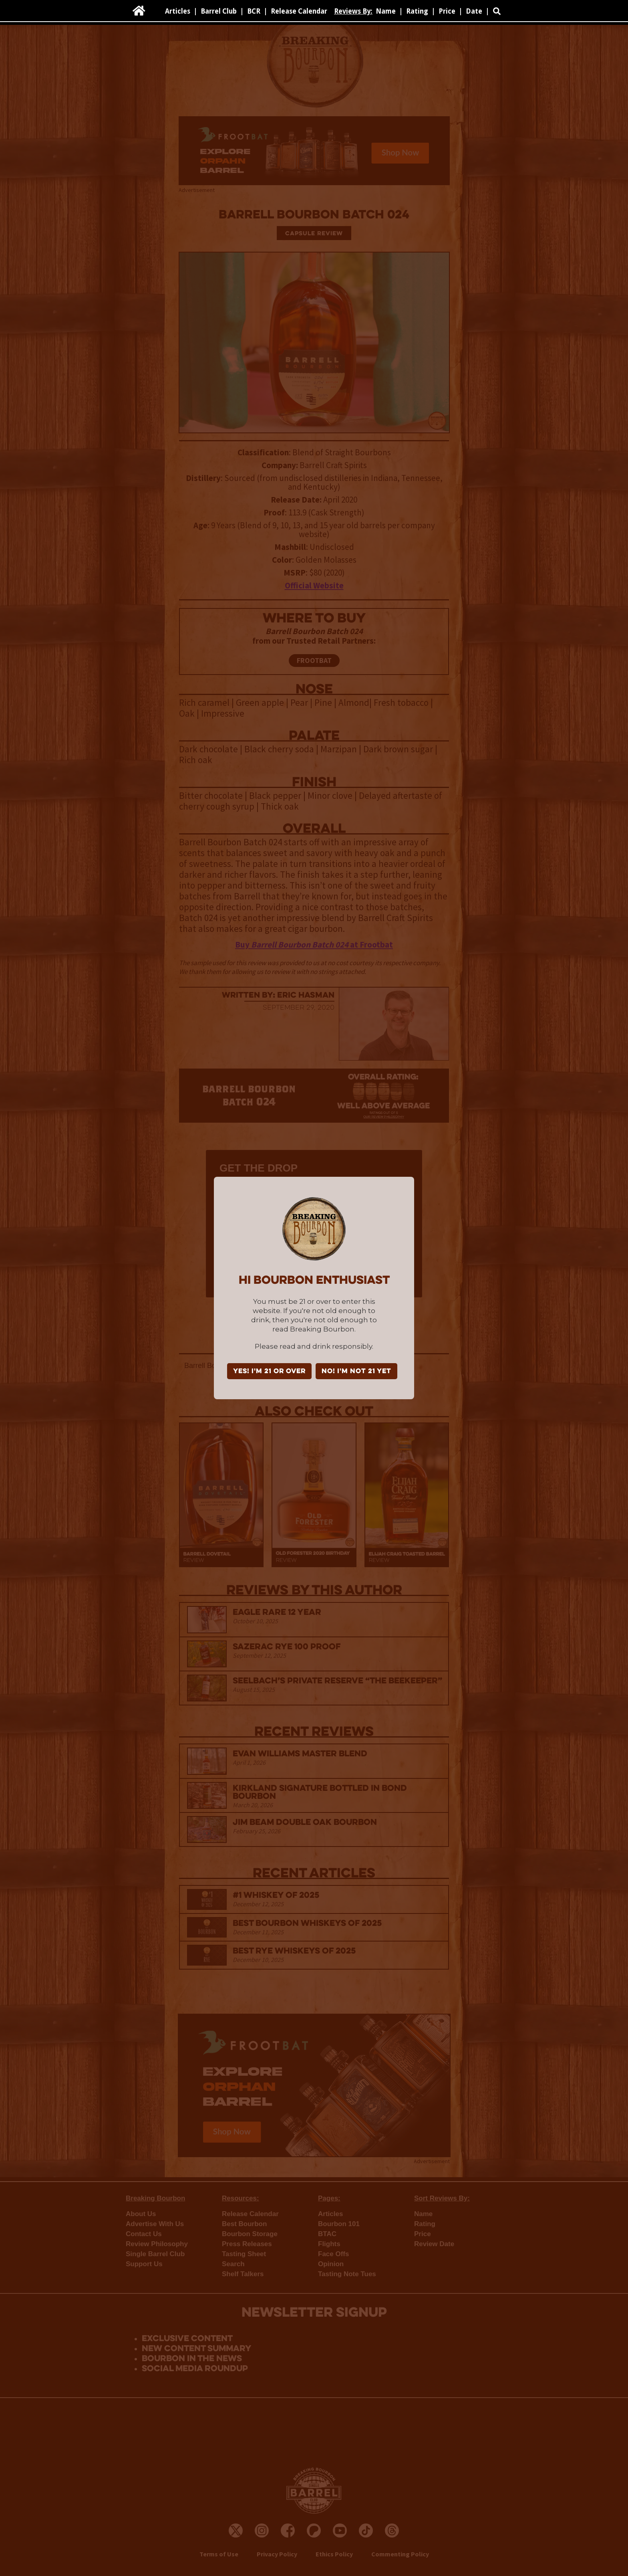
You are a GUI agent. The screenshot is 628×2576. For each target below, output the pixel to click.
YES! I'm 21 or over (269, 1371)
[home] (139, 11)
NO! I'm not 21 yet (356, 1371)
